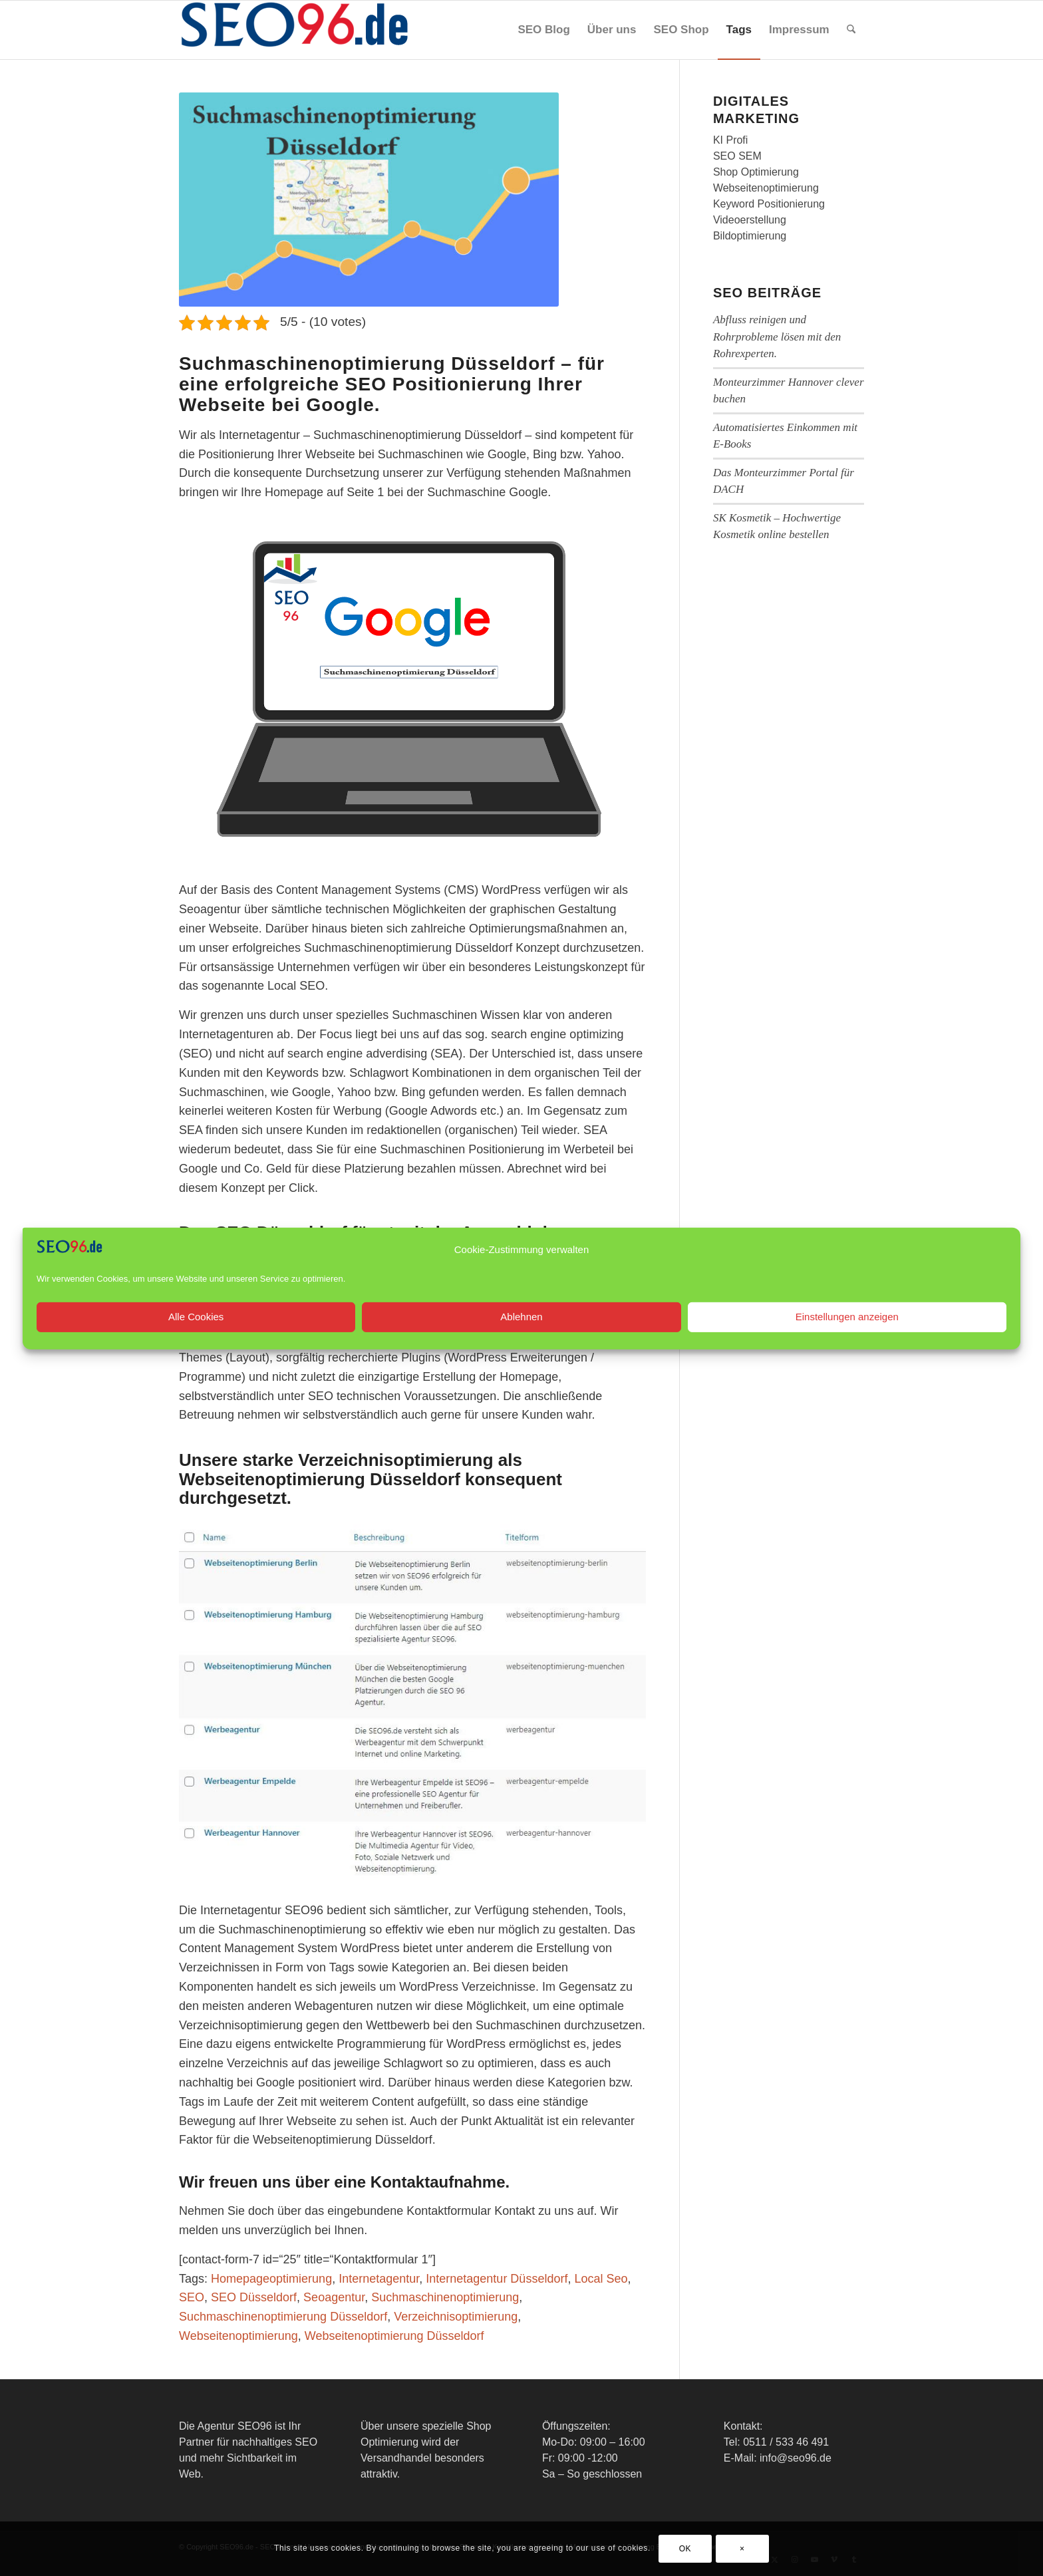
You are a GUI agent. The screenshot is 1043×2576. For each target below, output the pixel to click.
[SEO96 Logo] (295, 30)
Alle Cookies (196, 1343)
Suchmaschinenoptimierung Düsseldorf (283, 2316)
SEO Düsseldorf (254, 2297)
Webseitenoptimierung (238, 2336)
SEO (191, 2297)
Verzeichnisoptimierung (456, 2316)
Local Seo (600, 2278)
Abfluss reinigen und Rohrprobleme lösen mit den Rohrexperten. (777, 336)
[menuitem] (543, 30)
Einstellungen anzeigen (847, 1343)
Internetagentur (379, 2278)
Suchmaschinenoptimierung (445, 2297)
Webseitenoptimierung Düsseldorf (394, 2336)
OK (685, 2548)
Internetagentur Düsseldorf (496, 2278)
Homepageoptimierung (271, 2278)
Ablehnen (521, 1343)
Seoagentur (334, 2297)
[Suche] (851, 30)
